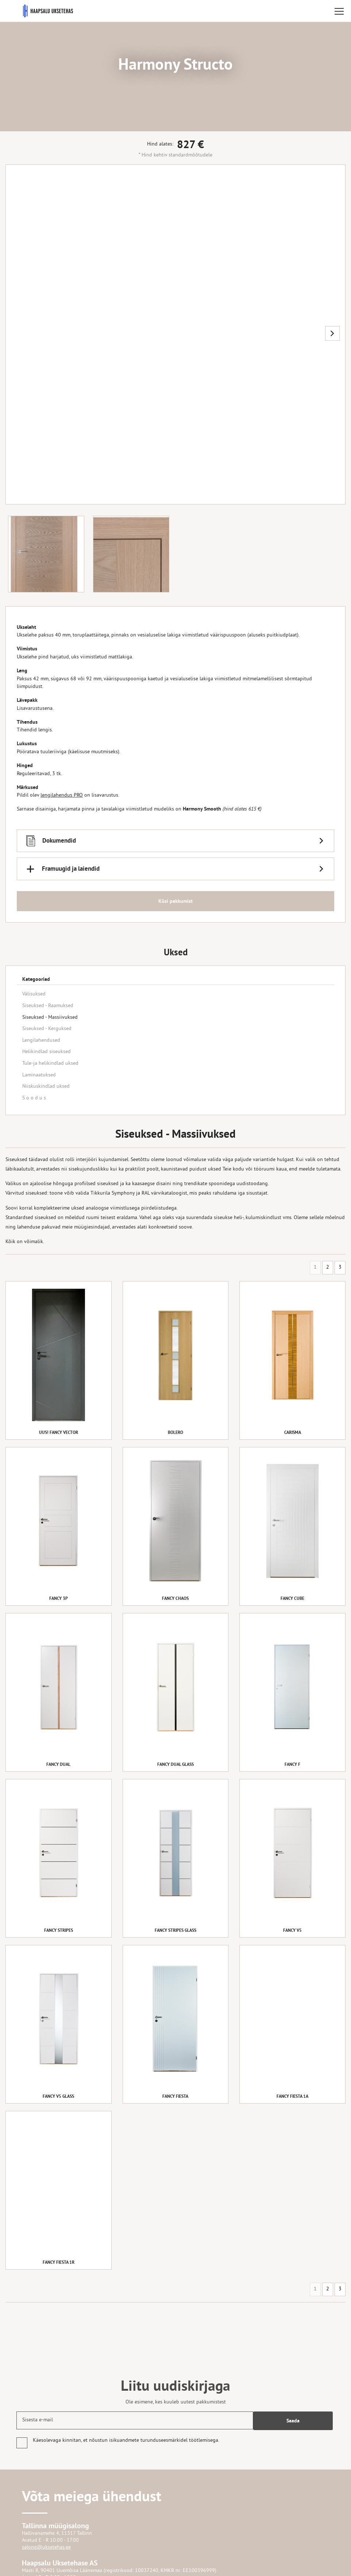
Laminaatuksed (39, 1075)
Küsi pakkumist (175, 902)
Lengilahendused (41, 1040)
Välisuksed (34, 994)
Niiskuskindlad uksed (46, 1086)
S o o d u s (34, 1098)
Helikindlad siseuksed (46, 1052)
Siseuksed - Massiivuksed (50, 1017)
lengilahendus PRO (61, 796)
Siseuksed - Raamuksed (47, 1006)
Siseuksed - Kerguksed (47, 1029)
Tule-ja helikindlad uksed (50, 1063)
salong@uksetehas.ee (46, 2547)
